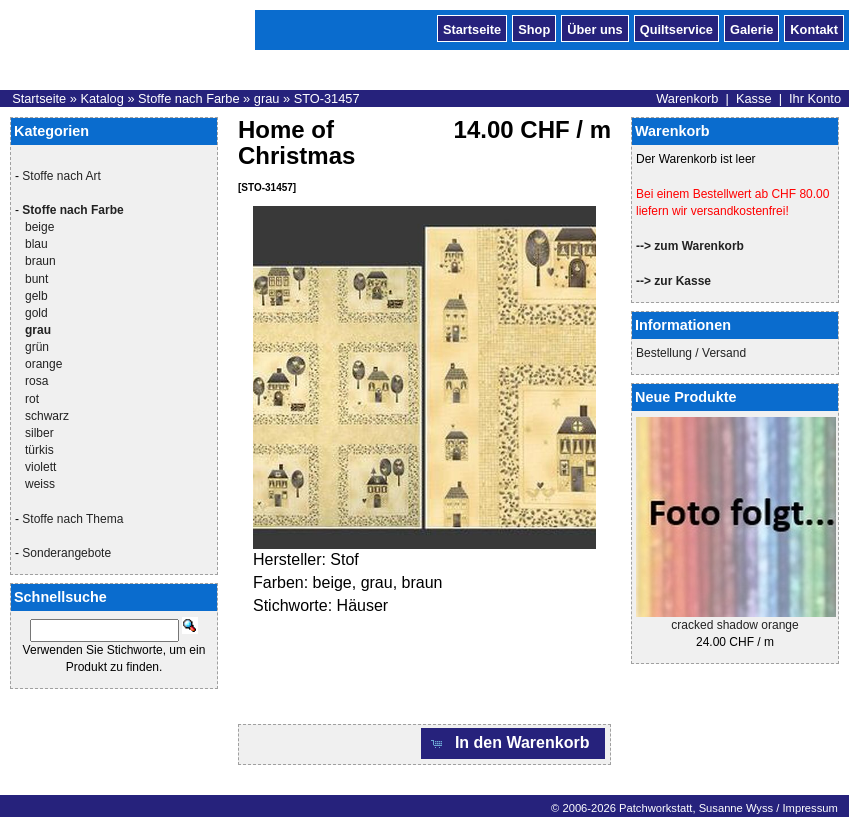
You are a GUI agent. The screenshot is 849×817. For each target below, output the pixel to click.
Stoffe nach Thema (72, 519)
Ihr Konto (815, 98)
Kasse (754, 98)
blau (36, 244)
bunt (36, 279)
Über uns (594, 28)
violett (40, 467)
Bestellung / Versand (691, 353)
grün (37, 347)
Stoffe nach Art (61, 176)
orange (43, 364)
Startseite (472, 28)
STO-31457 (327, 98)
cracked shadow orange (734, 625)
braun (40, 261)
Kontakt (814, 28)
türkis (39, 450)
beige (39, 227)
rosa (36, 381)
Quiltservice (676, 28)
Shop (534, 28)
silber (39, 433)
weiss (40, 484)
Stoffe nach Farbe (189, 98)
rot (32, 399)
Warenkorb (687, 98)
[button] (513, 743)
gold (36, 313)
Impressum (809, 808)
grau (267, 98)
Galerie (751, 28)
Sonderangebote (66, 553)
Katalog (101, 98)
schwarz (47, 416)
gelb (36, 296)
